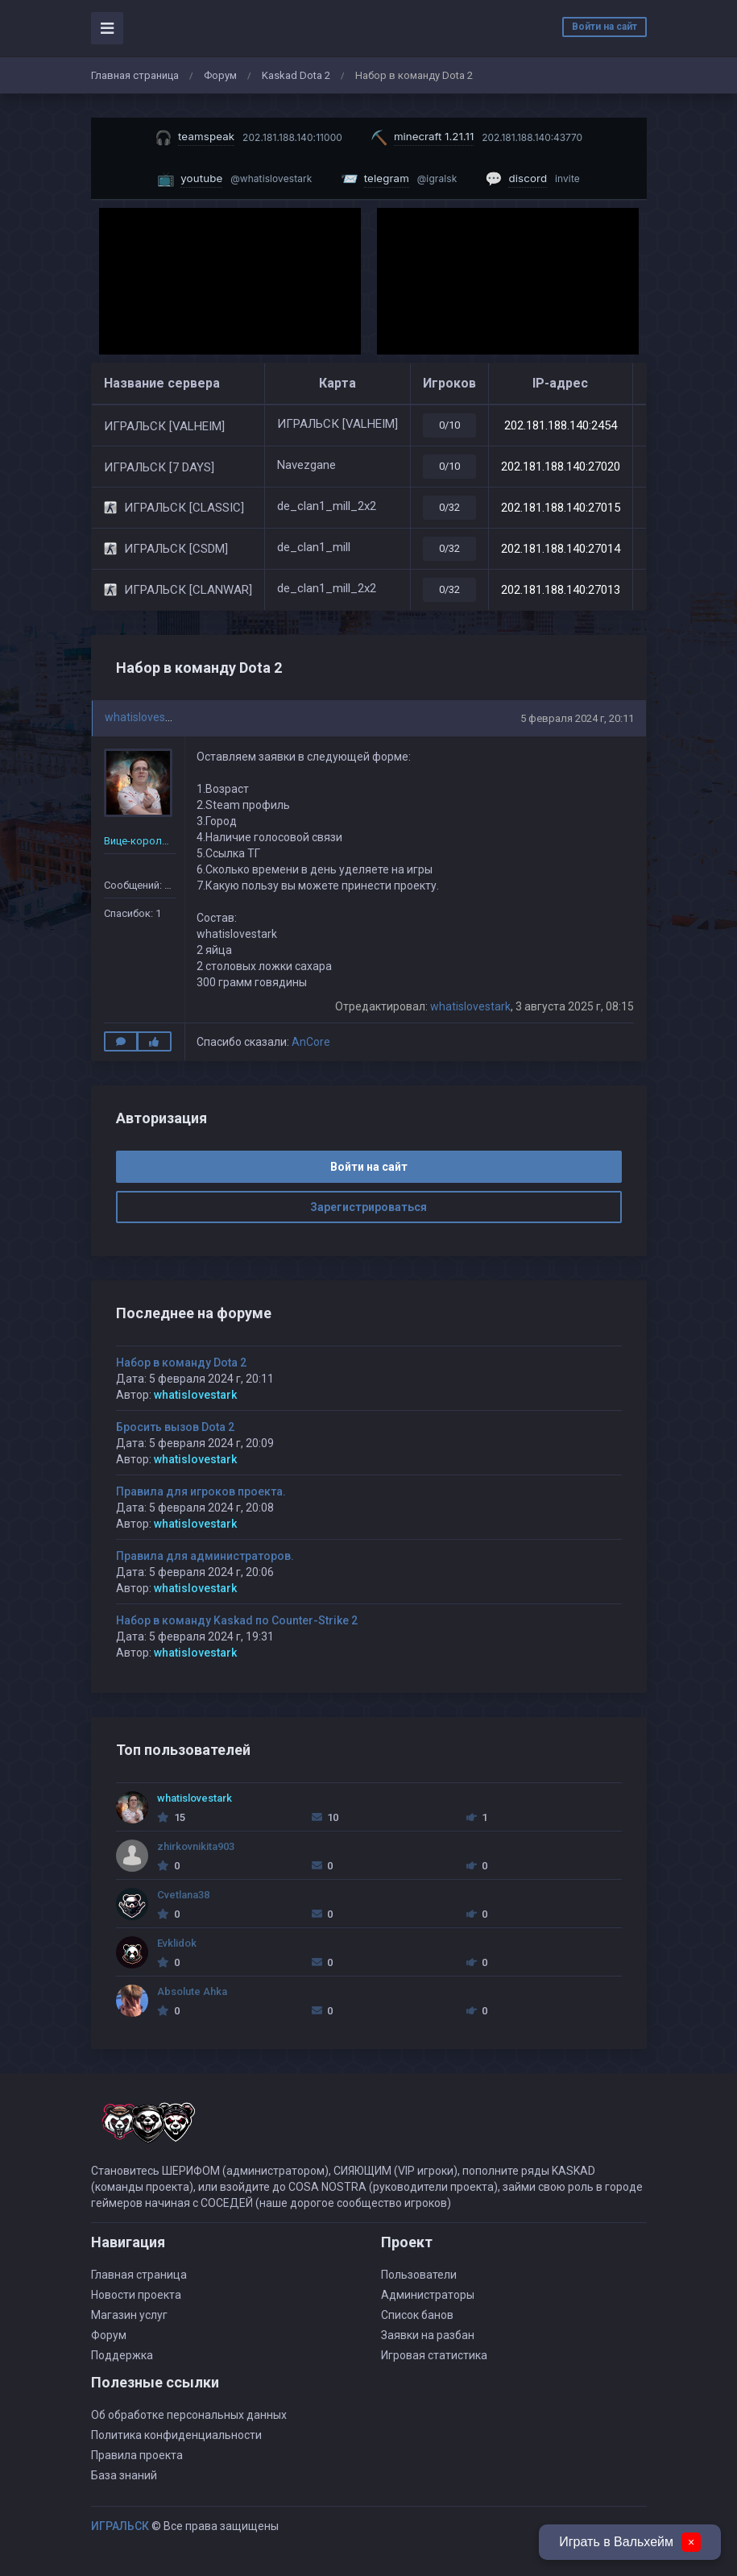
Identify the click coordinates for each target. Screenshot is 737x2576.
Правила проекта (137, 2455)
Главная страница (135, 75)
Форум (220, 75)
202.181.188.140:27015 (560, 507)
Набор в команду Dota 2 (181, 1362)
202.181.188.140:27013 (560, 590)
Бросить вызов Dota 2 (175, 1427)
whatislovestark (145, 717)
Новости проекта (136, 2294)
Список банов (417, 2314)
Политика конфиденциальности (176, 2435)
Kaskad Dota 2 (296, 75)
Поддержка (122, 2355)
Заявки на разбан (427, 2335)
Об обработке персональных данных (189, 2414)
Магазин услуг (129, 2314)
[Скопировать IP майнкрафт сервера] (476, 137)
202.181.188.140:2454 (560, 425)
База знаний (124, 2475)
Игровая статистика (434, 2355)
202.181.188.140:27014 (560, 548)
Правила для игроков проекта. (201, 1491)
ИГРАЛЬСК (120, 2526)
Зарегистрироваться (368, 1207)
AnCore (311, 1041)
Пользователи (419, 2274)
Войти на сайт (604, 26)
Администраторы (427, 2294)
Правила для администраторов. (205, 1555)
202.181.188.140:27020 (560, 466)
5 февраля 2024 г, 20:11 (577, 718)
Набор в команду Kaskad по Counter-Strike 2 (237, 1620)
